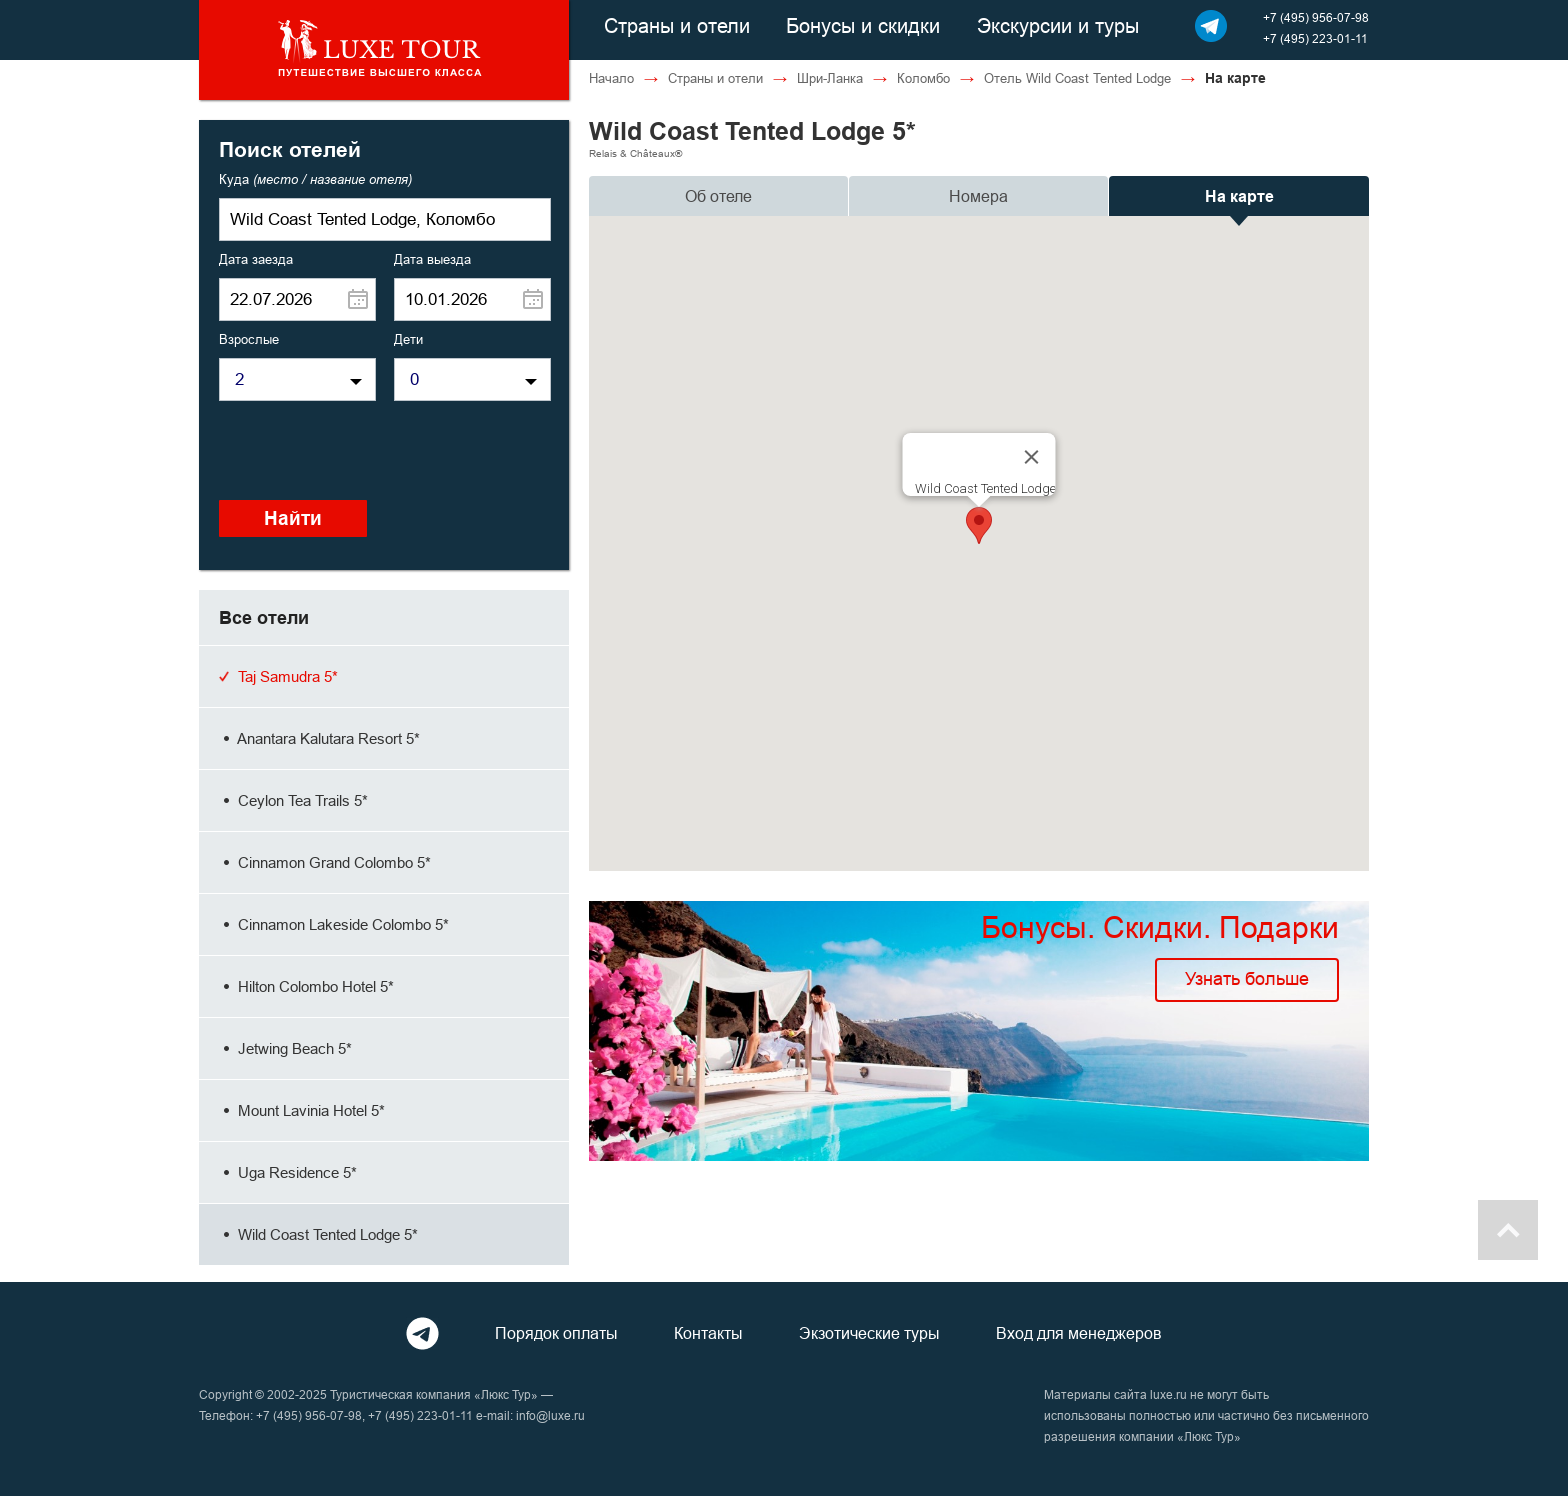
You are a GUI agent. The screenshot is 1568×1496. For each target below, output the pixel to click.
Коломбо (923, 78)
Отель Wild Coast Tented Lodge (1077, 78)
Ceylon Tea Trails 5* (293, 800)
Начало (611, 78)
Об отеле (718, 196)
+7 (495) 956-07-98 (1316, 17)
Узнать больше (1247, 978)
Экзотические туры (869, 1333)
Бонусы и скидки (863, 25)
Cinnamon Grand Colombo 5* (325, 862)
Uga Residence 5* (288, 1172)
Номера (978, 196)
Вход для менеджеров (1079, 1333)
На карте (1239, 196)
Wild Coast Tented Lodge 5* (318, 1234)
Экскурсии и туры (1058, 25)
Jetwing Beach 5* (285, 1048)
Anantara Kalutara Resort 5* (319, 738)
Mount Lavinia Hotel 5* (302, 1110)
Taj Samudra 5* (278, 676)
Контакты (708, 1333)
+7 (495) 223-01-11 (1315, 38)
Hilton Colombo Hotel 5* (306, 986)
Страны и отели (677, 25)
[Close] (1032, 457)
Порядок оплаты (556, 1333)
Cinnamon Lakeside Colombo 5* (334, 924)
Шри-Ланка (830, 78)
